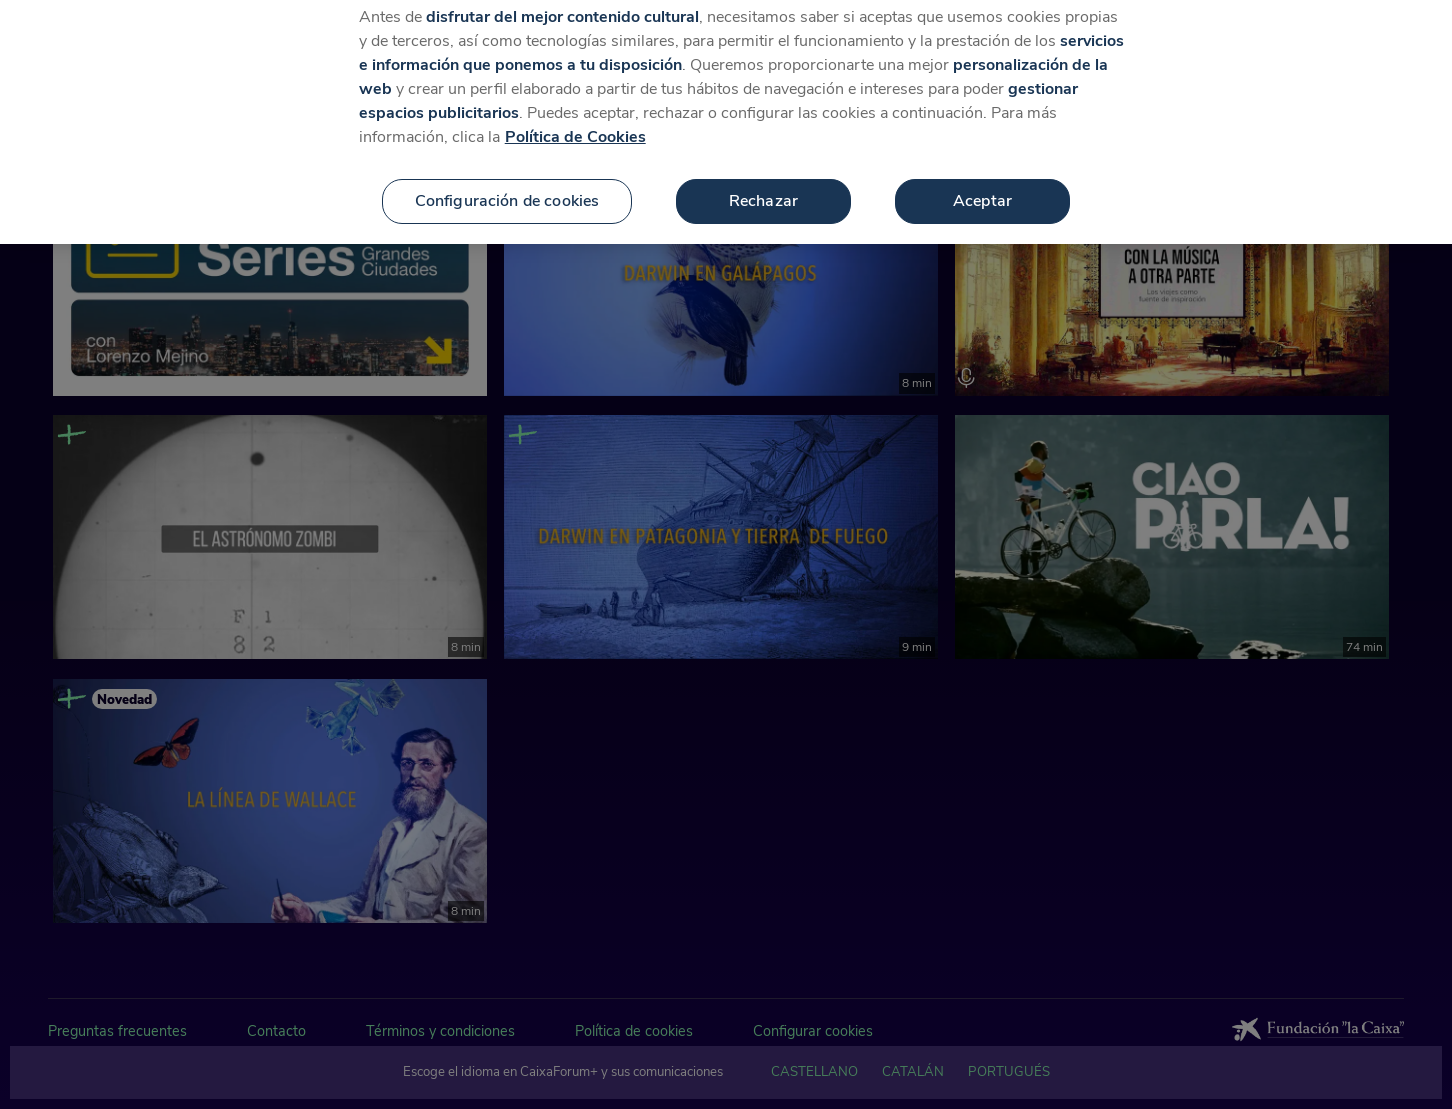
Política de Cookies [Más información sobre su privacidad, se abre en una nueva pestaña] (575, 123)
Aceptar (982, 187)
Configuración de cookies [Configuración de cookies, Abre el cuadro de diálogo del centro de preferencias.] (507, 187)
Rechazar (763, 187)
